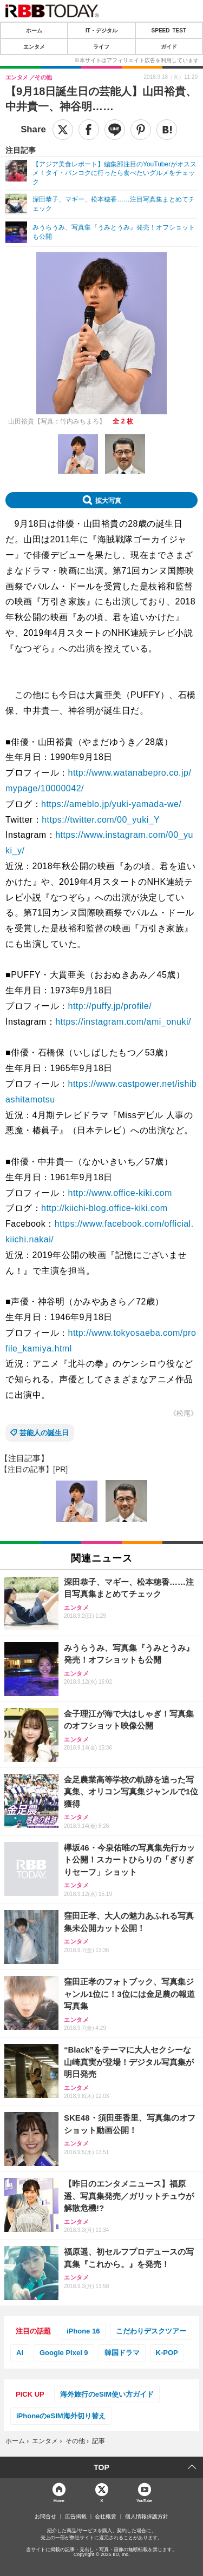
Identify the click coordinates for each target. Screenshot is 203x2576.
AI (19, 2353)
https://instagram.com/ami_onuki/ (123, 1021)
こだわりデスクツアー (151, 2331)
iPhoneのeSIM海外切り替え (61, 2416)
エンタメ (34, 46)
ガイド (169, 46)
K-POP (167, 2353)
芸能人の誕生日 (44, 1433)
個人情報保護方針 (146, 2516)
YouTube (144, 2500)
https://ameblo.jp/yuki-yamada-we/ (111, 804)
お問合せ (45, 2516)
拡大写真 (108, 500)
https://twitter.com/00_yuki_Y (101, 819)
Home (59, 2500)
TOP (101, 2467)
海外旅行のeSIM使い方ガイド (107, 2394)
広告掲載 (76, 2516)
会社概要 (105, 2516)
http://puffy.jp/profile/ (110, 1006)
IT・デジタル (101, 30)
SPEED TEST (169, 30)
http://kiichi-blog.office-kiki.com (104, 1208)
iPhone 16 (83, 2331)
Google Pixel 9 (64, 2353)
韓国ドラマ (122, 2353)
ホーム (34, 30)
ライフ (101, 46)
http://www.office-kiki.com (120, 1193)
